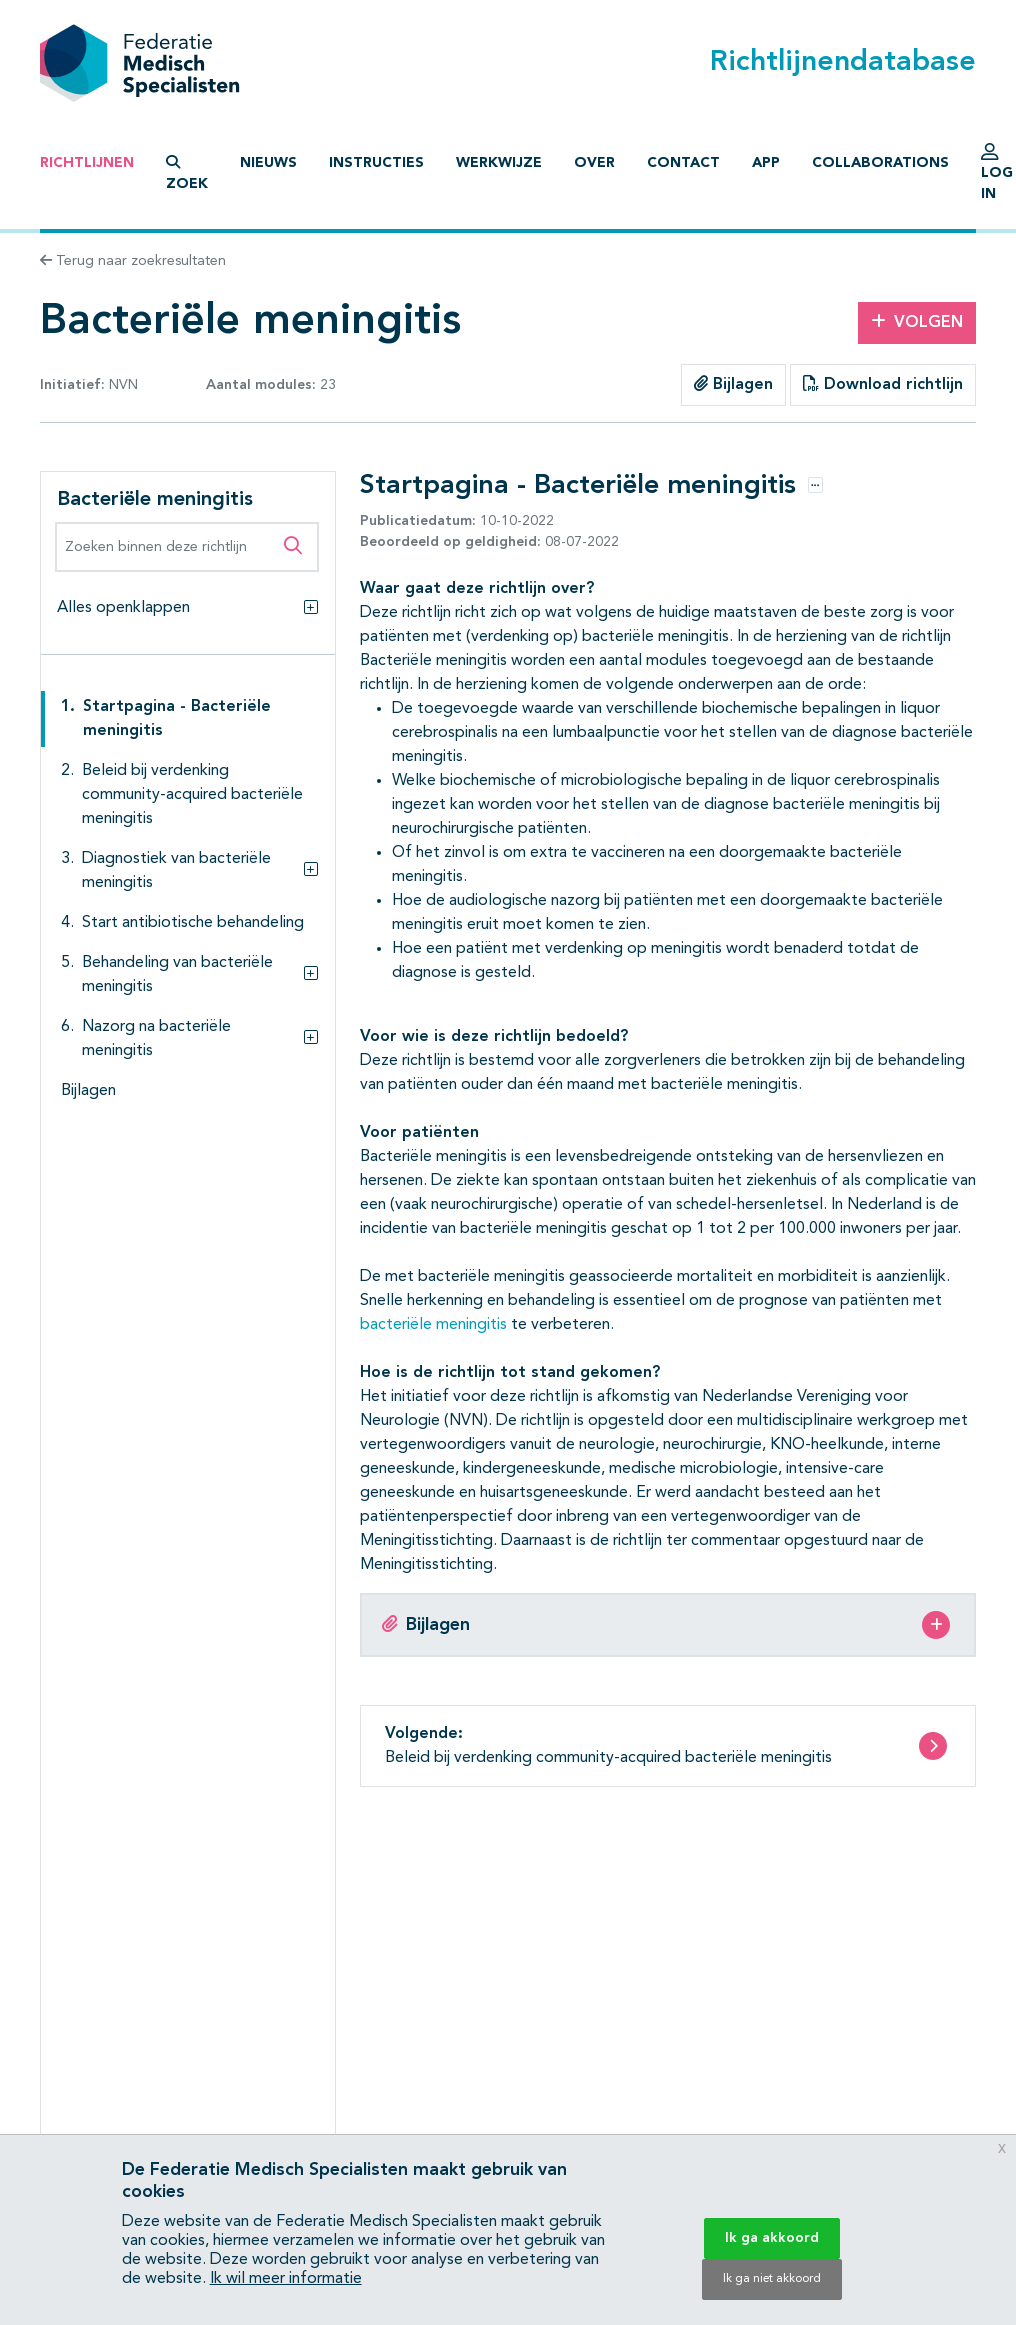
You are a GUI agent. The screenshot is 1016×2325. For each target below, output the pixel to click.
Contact (683, 163)
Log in (997, 177)
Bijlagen (733, 384)
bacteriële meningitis (433, 1325)
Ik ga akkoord (772, 2238)
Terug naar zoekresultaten (133, 261)
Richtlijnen (87, 163)
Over (594, 163)
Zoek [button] (187, 173)
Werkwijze (499, 163)
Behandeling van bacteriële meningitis (177, 975)
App (766, 163)
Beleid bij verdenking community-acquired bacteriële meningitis (192, 795)
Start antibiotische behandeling (193, 923)
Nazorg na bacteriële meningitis (156, 1039)
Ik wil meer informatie (286, 2279)
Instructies (376, 163)
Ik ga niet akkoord (772, 2279)
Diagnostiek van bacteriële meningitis (176, 871)
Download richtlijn (883, 384)
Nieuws (268, 163)
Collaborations (880, 163)
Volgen (917, 322)
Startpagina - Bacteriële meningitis (177, 719)
